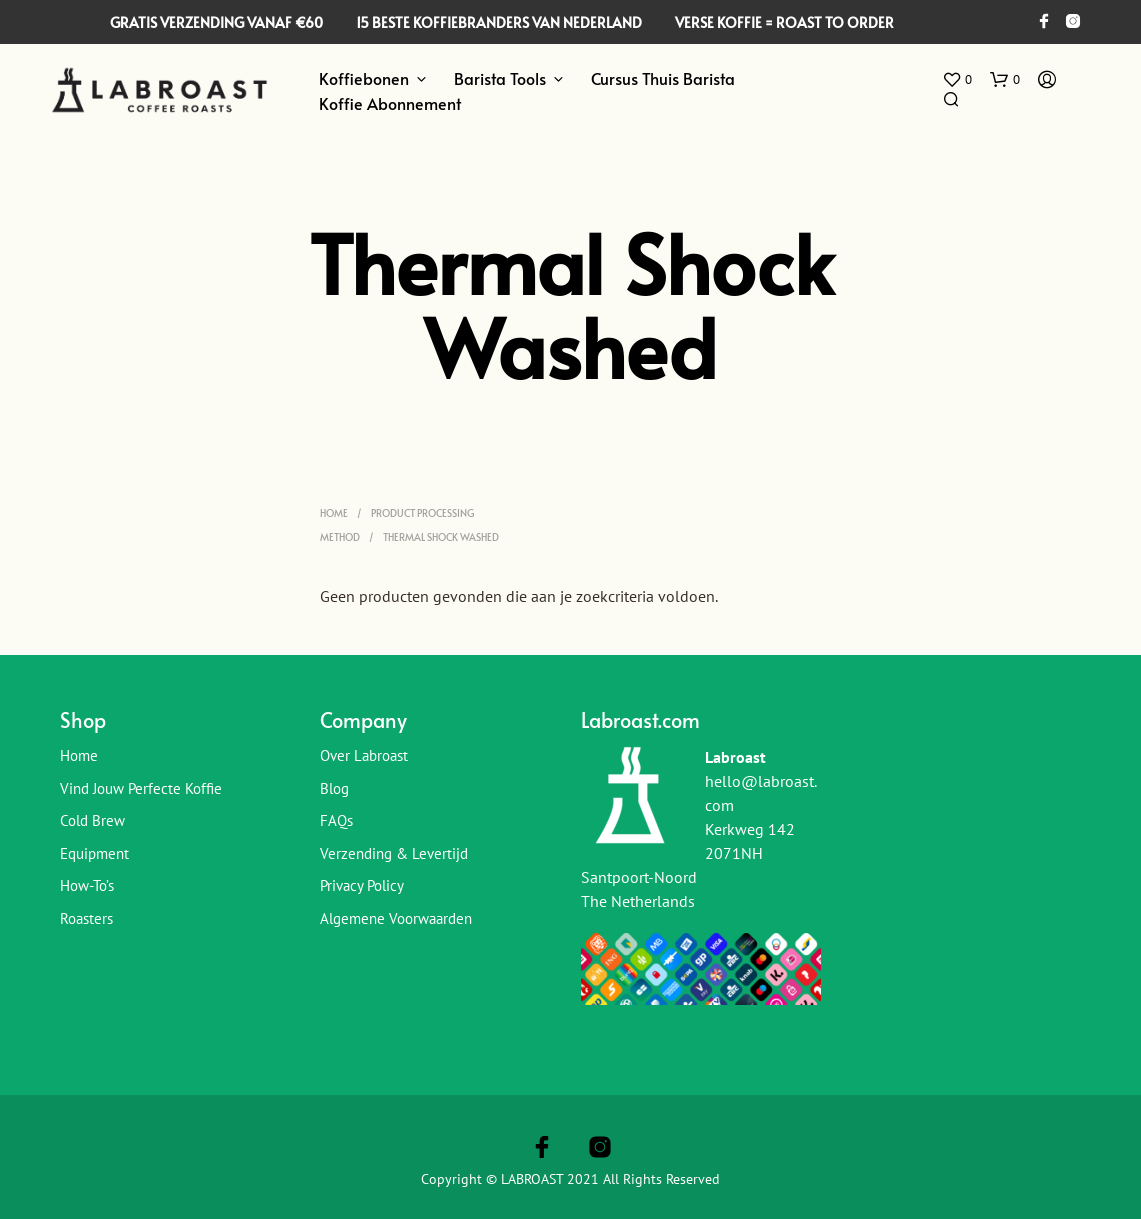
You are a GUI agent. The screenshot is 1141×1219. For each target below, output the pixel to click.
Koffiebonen (364, 78)
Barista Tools (500, 78)
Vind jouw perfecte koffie (141, 788)
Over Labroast (364, 755)
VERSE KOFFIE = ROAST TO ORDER (784, 22)
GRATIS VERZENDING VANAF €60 (216, 22)
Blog (334, 788)
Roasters (86, 918)
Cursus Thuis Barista (663, 78)
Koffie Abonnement (390, 103)
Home (334, 513)
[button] (957, 80)
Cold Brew (92, 820)
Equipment (94, 853)
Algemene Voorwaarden (396, 918)
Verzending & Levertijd (394, 853)
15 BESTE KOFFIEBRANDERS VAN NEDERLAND (499, 22)
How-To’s (87, 885)
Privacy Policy (362, 885)
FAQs (336, 820)
